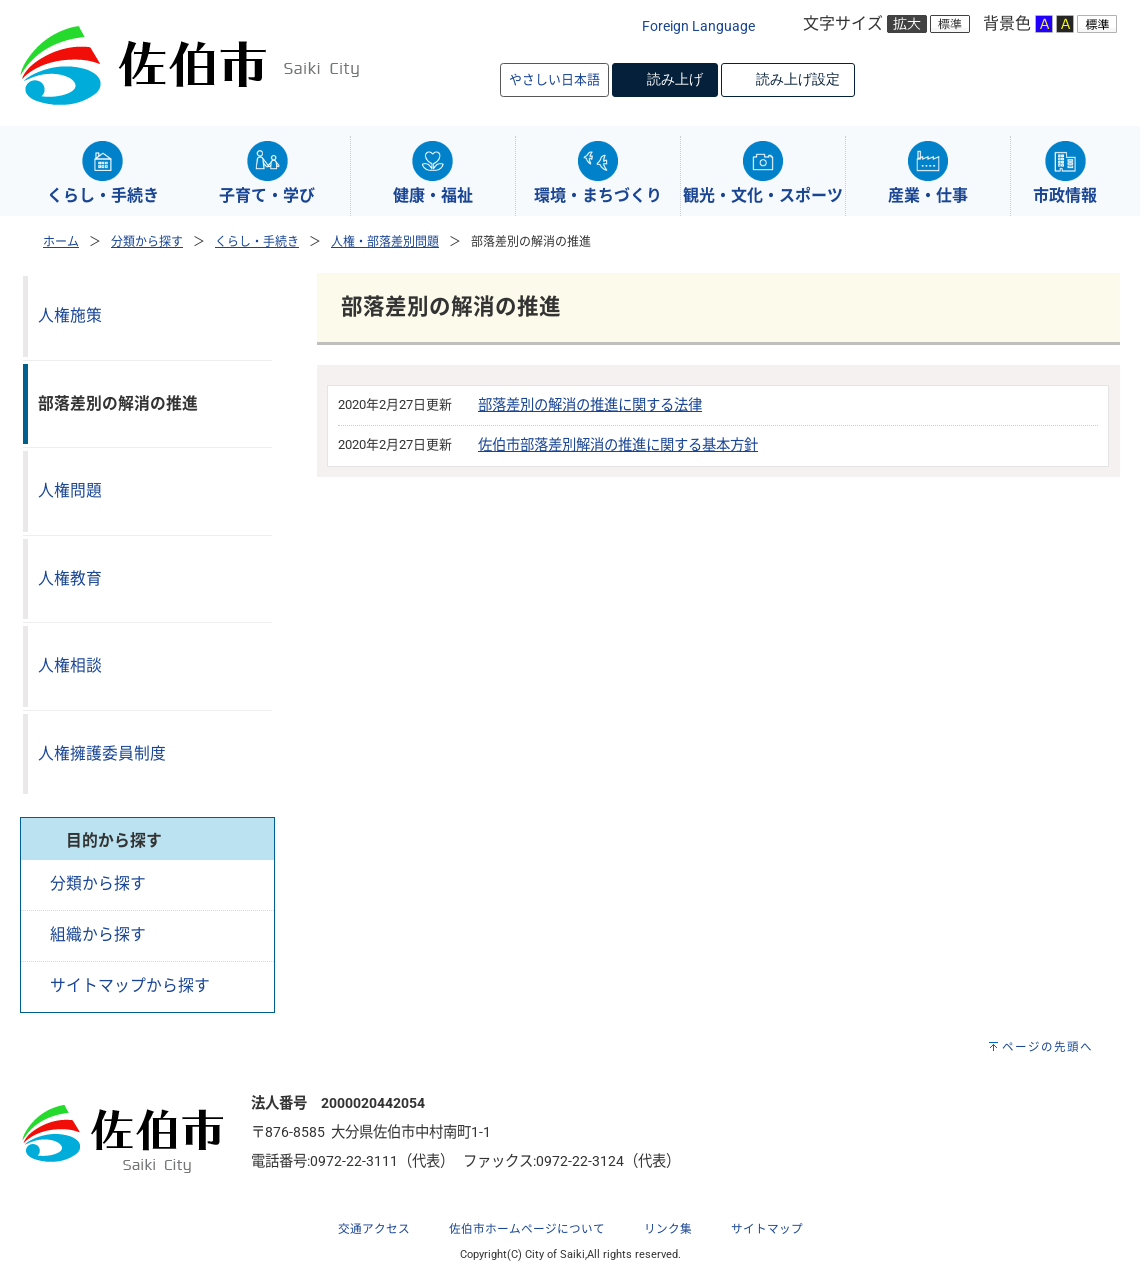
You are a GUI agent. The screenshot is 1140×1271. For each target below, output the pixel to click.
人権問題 (70, 490)
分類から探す (147, 242)
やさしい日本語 (554, 79)
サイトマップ (767, 1229)
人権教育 (70, 578)
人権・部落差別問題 (385, 242)
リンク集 (668, 1229)
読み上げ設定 (798, 79)
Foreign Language (698, 26)
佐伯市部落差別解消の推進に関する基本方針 (618, 445)
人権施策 (70, 315)
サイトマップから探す (130, 985)
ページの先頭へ (1047, 1047)
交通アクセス (374, 1229)
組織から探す (98, 934)
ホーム (61, 242)
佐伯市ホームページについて (527, 1229)
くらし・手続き (257, 242)
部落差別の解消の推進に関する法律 (590, 405)
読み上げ (675, 79)
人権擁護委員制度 (102, 753)
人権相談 (70, 665)
